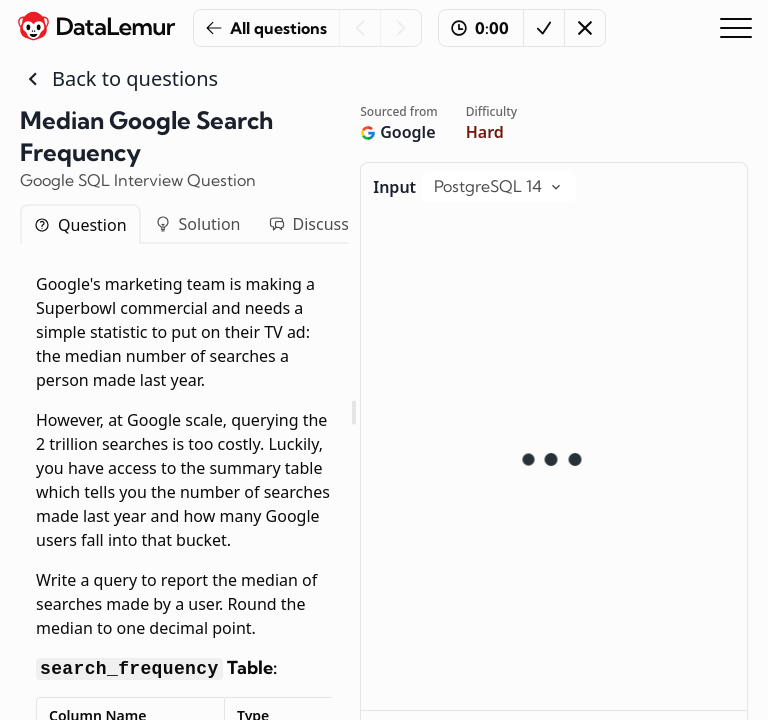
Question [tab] (80, 225)
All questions (266, 28)
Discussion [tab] (321, 224)
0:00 (480, 28)
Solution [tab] (198, 224)
